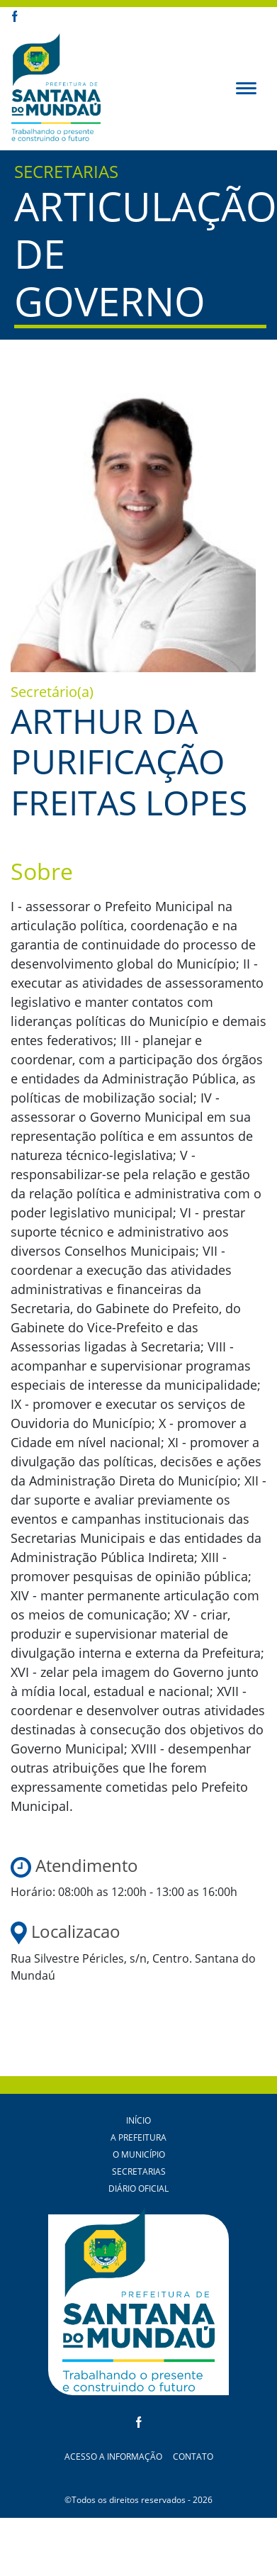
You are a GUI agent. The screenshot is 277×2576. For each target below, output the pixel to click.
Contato (193, 2456)
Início (138, 2120)
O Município (139, 2154)
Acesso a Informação (113, 2456)
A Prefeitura (138, 2137)
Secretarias (139, 2171)
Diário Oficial (138, 2188)
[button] (246, 87)
